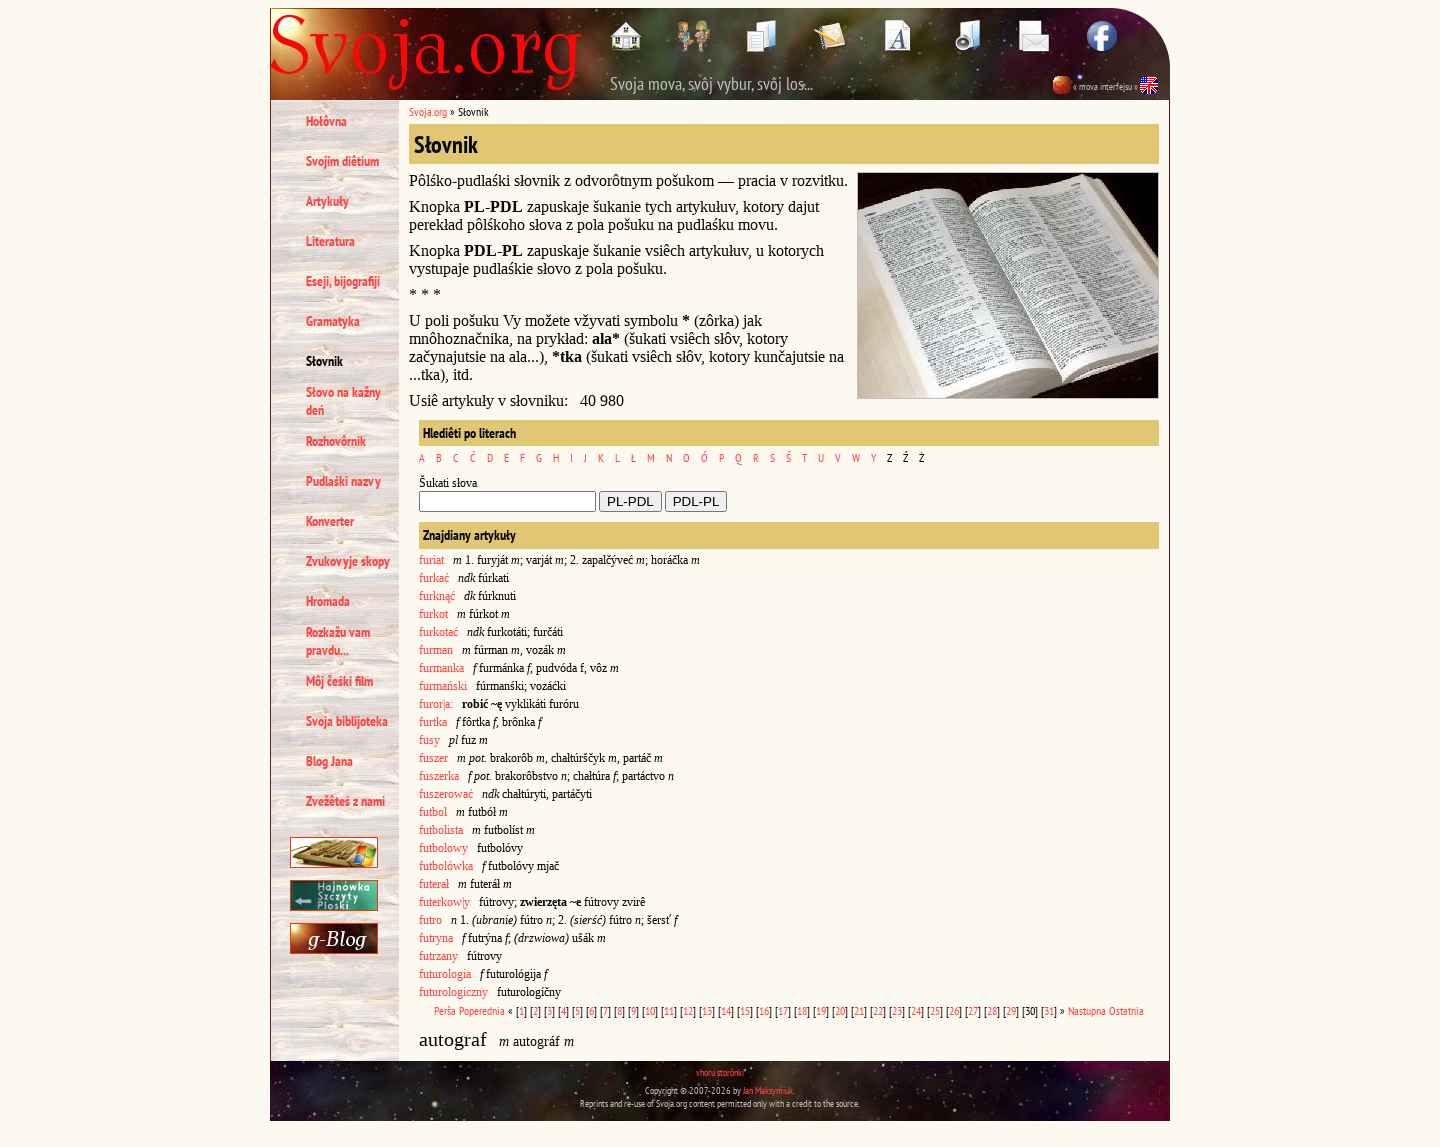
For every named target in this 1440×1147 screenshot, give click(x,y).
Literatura (330, 241)
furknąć (437, 596)
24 (916, 1010)
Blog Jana (329, 761)
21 (859, 1010)
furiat (431, 560)
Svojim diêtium (342, 161)
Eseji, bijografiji (343, 281)
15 (745, 1010)
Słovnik (324, 361)
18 (802, 1010)
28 (992, 1010)
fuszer (433, 758)
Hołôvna (326, 121)
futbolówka (446, 866)
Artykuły (327, 201)
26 (954, 1010)
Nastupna (1087, 1010)
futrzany (438, 956)
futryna (436, 938)
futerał (434, 884)
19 (821, 1010)
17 (783, 1010)
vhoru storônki (720, 1072)
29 (1011, 1010)
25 (935, 1010)
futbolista (441, 830)
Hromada (328, 601)
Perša (445, 1010)
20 (840, 1010)
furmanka (441, 668)
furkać (434, 578)
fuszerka (439, 776)
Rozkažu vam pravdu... (338, 641)
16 (764, 1010)
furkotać (438, 632)
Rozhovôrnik (336, 441)
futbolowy (443, 848)
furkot (433, 614)
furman (436, 650)
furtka (433, 722)
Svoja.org (428, 111)
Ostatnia (1126, 1010)
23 (897, 1010)
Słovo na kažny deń (343, 401)
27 (973, 1010)
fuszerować (446, 794)
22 (878, 1010)
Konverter (330, 521)
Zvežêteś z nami (345, 801)
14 (726, 1010)
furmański (443, 686)
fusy (429, 740)
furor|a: (436, 704)
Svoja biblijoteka (347, 721)
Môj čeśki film (339, 681)
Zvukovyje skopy (348, 561)
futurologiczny (453, 992)
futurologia (445, 974)
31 (1049, 1010)
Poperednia (482, 1010)
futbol (433, 812)
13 (707, 1010)
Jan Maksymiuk (768, 1090)
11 (669, 1010)
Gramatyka (333, 321)
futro (430, 920)
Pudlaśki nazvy (343, 481)
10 (650, 1010)
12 (688, 1010)
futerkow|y (444, 902)
